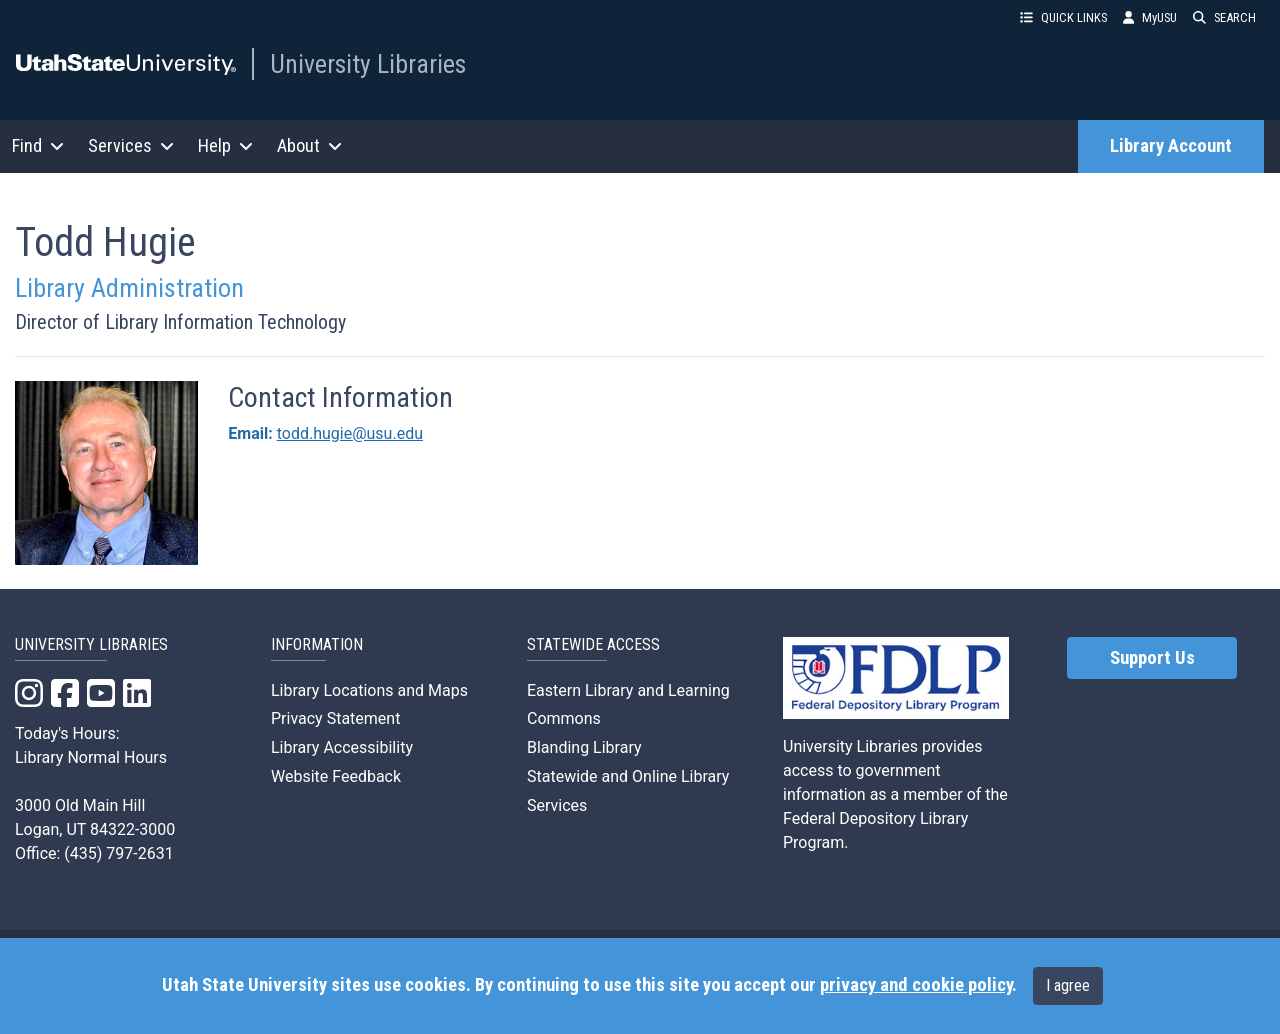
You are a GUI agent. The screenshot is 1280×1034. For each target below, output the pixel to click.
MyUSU (1150, 17)
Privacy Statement (335, 718)
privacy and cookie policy (916, 985)
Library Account (1171, 146)
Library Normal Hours (91, 757)
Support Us (1152, 658)
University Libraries (368, 64)
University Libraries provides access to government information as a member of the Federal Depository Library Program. (895, 794)
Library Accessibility (342, 747)
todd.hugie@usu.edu (350, 433)
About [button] (309, 145)
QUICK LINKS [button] (1063, 17)
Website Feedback (336, 776)
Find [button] (38, 145)
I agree (1068, 985)
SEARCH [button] (1224, 17)
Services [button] (131, 145)
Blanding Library (584, 747)
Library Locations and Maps (369, 690)
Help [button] (225, 145)
